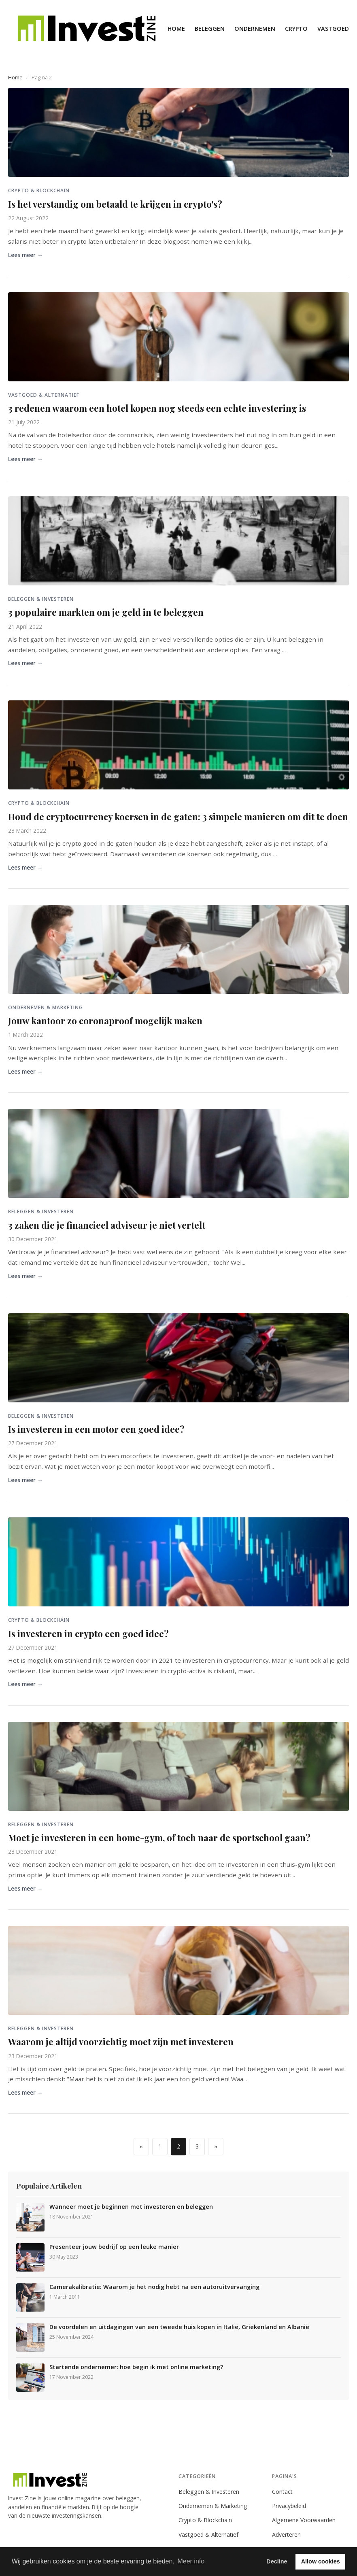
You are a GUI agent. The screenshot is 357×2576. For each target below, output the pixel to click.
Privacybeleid (289, 2506)
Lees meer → (25, 255)
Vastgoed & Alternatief (208, 2534)
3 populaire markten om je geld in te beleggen (106, 612)
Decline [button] (276, 2561)
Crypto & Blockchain (205, 2520)
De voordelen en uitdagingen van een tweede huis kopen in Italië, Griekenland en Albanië (179, 2327)
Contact (282, 2491)
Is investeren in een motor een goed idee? (96, 1429)
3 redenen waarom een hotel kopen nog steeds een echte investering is (157, 408)
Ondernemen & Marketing (212, 2506)
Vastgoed (333, 28)
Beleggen (210, 28)
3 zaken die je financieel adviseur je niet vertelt (106, 1225)
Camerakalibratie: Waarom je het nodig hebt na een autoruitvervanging (154, 2287)
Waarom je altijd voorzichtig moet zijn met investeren (121, 2042)
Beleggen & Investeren (208, 2491)
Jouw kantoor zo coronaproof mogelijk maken (105, 1021)
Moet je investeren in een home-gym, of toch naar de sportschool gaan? (159, 1837)
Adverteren (286, 2534)
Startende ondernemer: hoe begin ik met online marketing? (136, 2367)
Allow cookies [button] (320, 2561)
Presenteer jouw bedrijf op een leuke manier (114, 2247)
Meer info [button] (190, 2561)
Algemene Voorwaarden (304, 2520)
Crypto (296, 28)
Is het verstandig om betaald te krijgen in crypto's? (115, 204)
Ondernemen (254, 28)
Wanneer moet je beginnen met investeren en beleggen (131, 2206)
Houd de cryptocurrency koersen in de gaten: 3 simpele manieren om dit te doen (178, 816)
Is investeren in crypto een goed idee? (88, 1633)
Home (176, 28)
